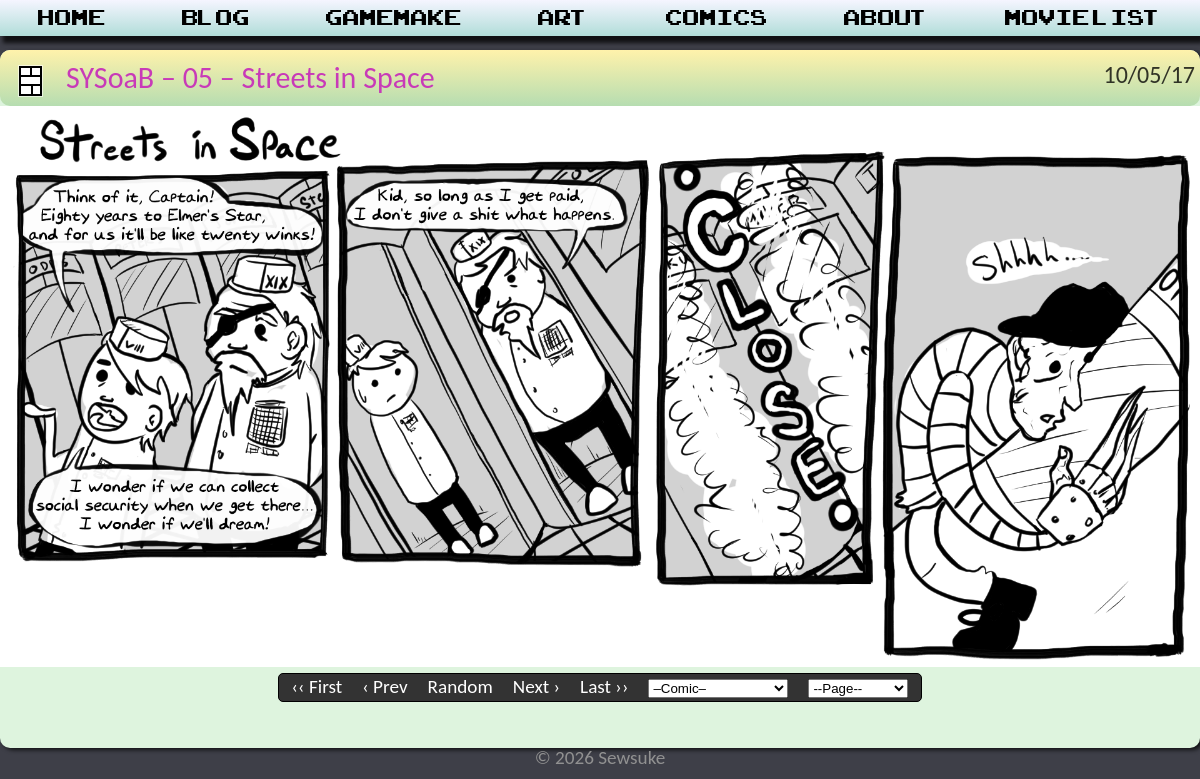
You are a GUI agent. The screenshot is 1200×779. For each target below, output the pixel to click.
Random (460, 686)
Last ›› (604, 686)
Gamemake (394, 18)
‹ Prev (384, 686)
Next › (536, 686)
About (886, 18)
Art (563, 18)
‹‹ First (317, 686)
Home (72, 18)
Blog (216, 18)
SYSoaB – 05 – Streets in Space (250, 77)
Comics (717, 18)
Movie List (1083, 18)
